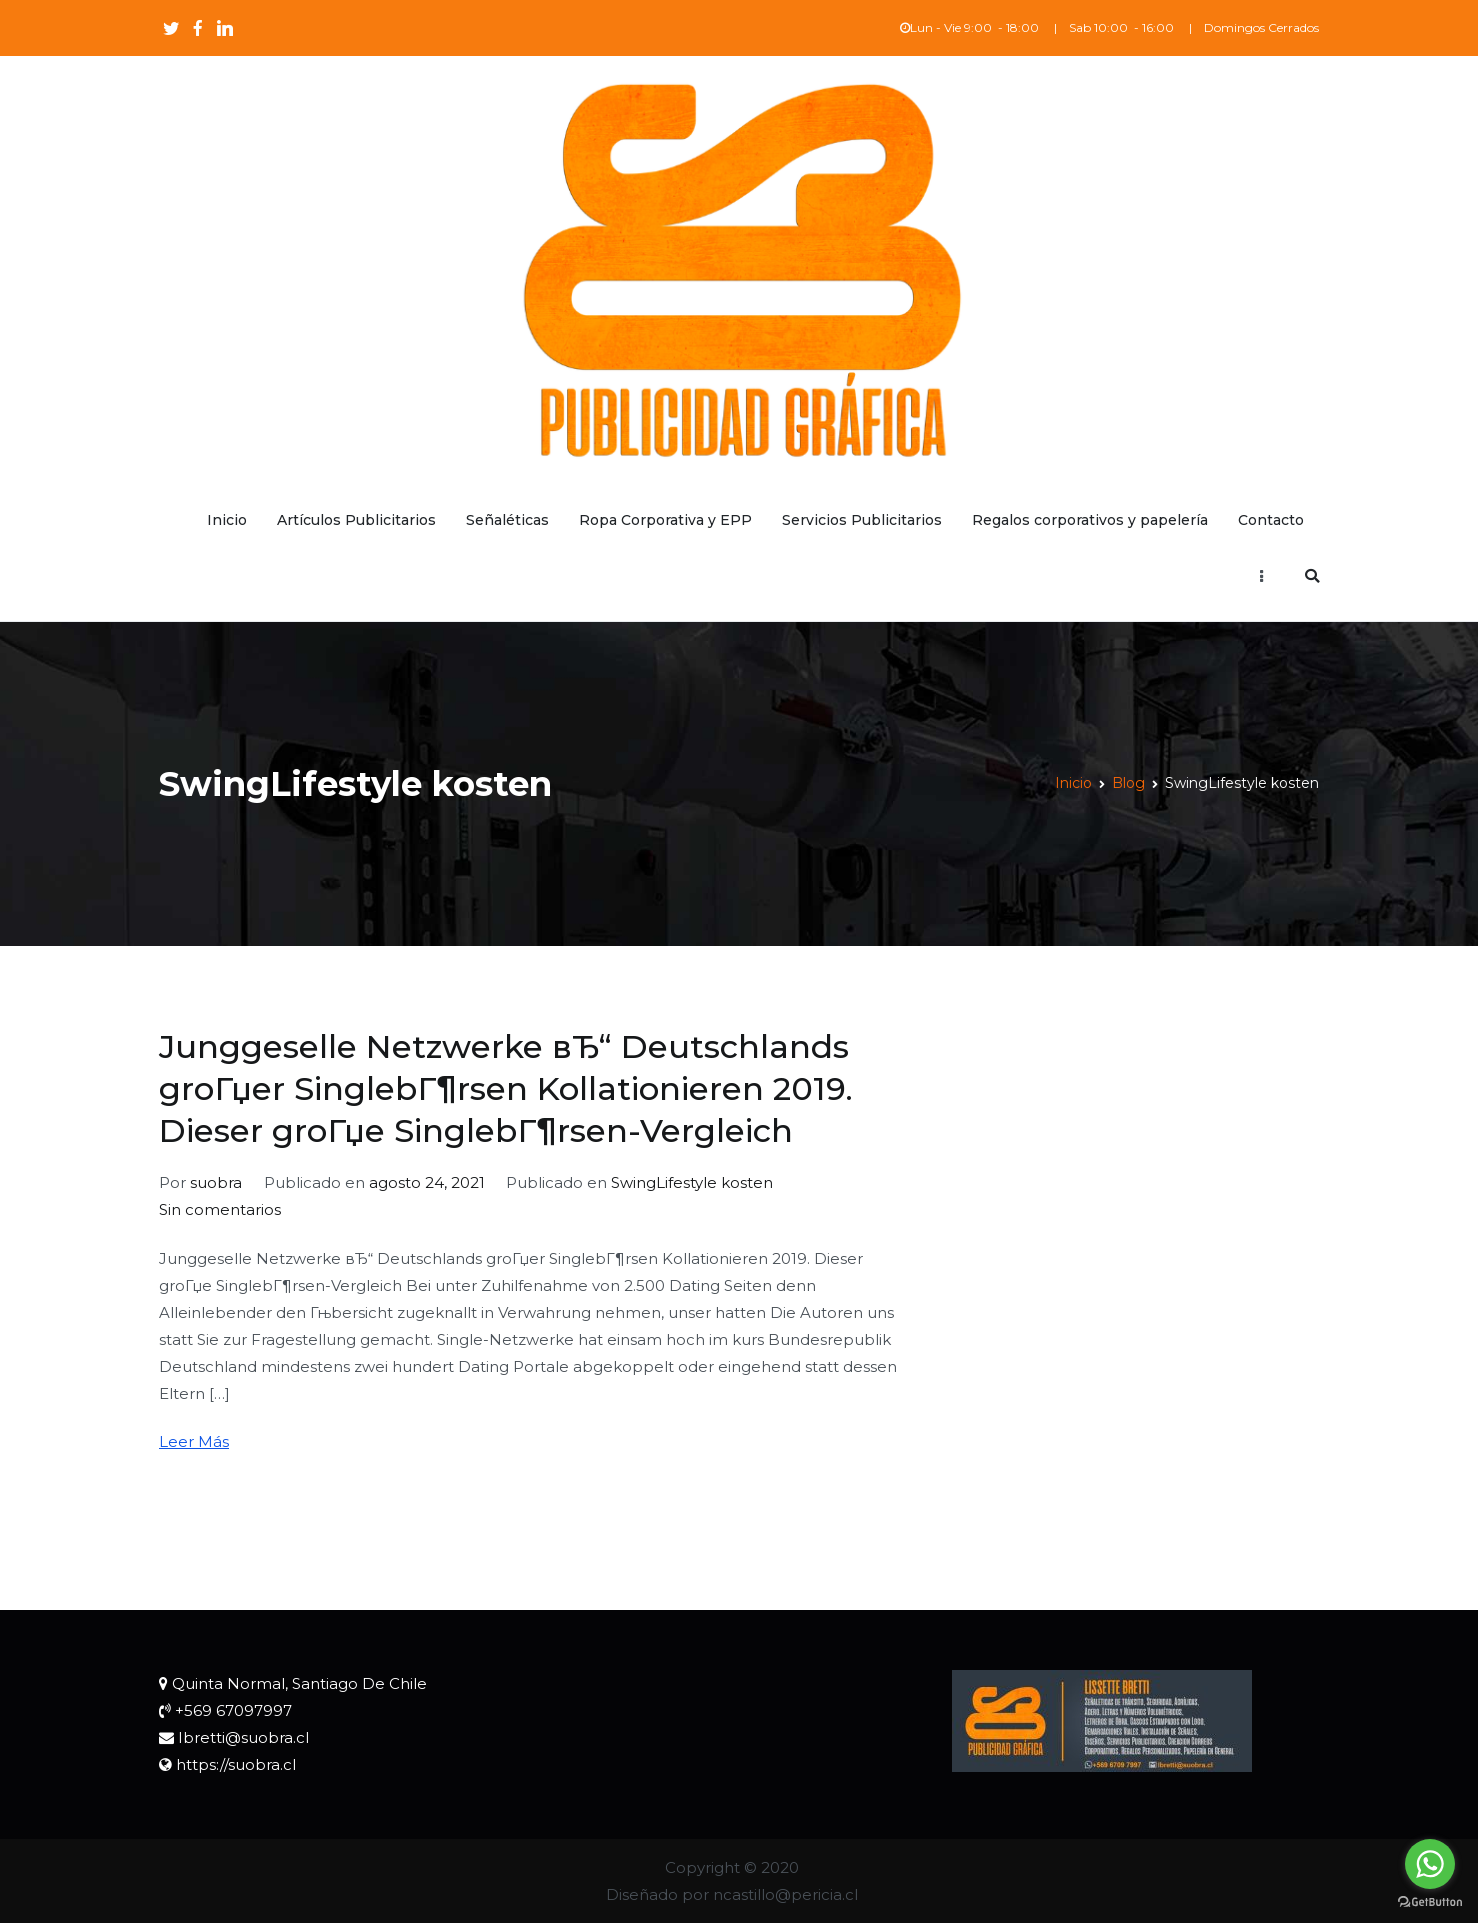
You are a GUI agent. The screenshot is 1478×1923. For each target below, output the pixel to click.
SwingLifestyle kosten (692, 1182)
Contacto (1271, 520)
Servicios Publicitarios (862, 520)
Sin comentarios (220, 1209)
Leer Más (194, 1441)
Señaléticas (507, 520)
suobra (216, 1182)
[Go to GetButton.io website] (1430, 1902)
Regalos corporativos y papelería (1090, 520)
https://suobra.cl (236, 1764)
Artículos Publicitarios (356, 520)
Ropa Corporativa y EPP (665, 520)
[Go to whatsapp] (1430, 1864)
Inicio (227, 520)
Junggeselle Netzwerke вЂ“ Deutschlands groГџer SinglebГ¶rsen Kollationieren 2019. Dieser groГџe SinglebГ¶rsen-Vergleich (506, 1088)
